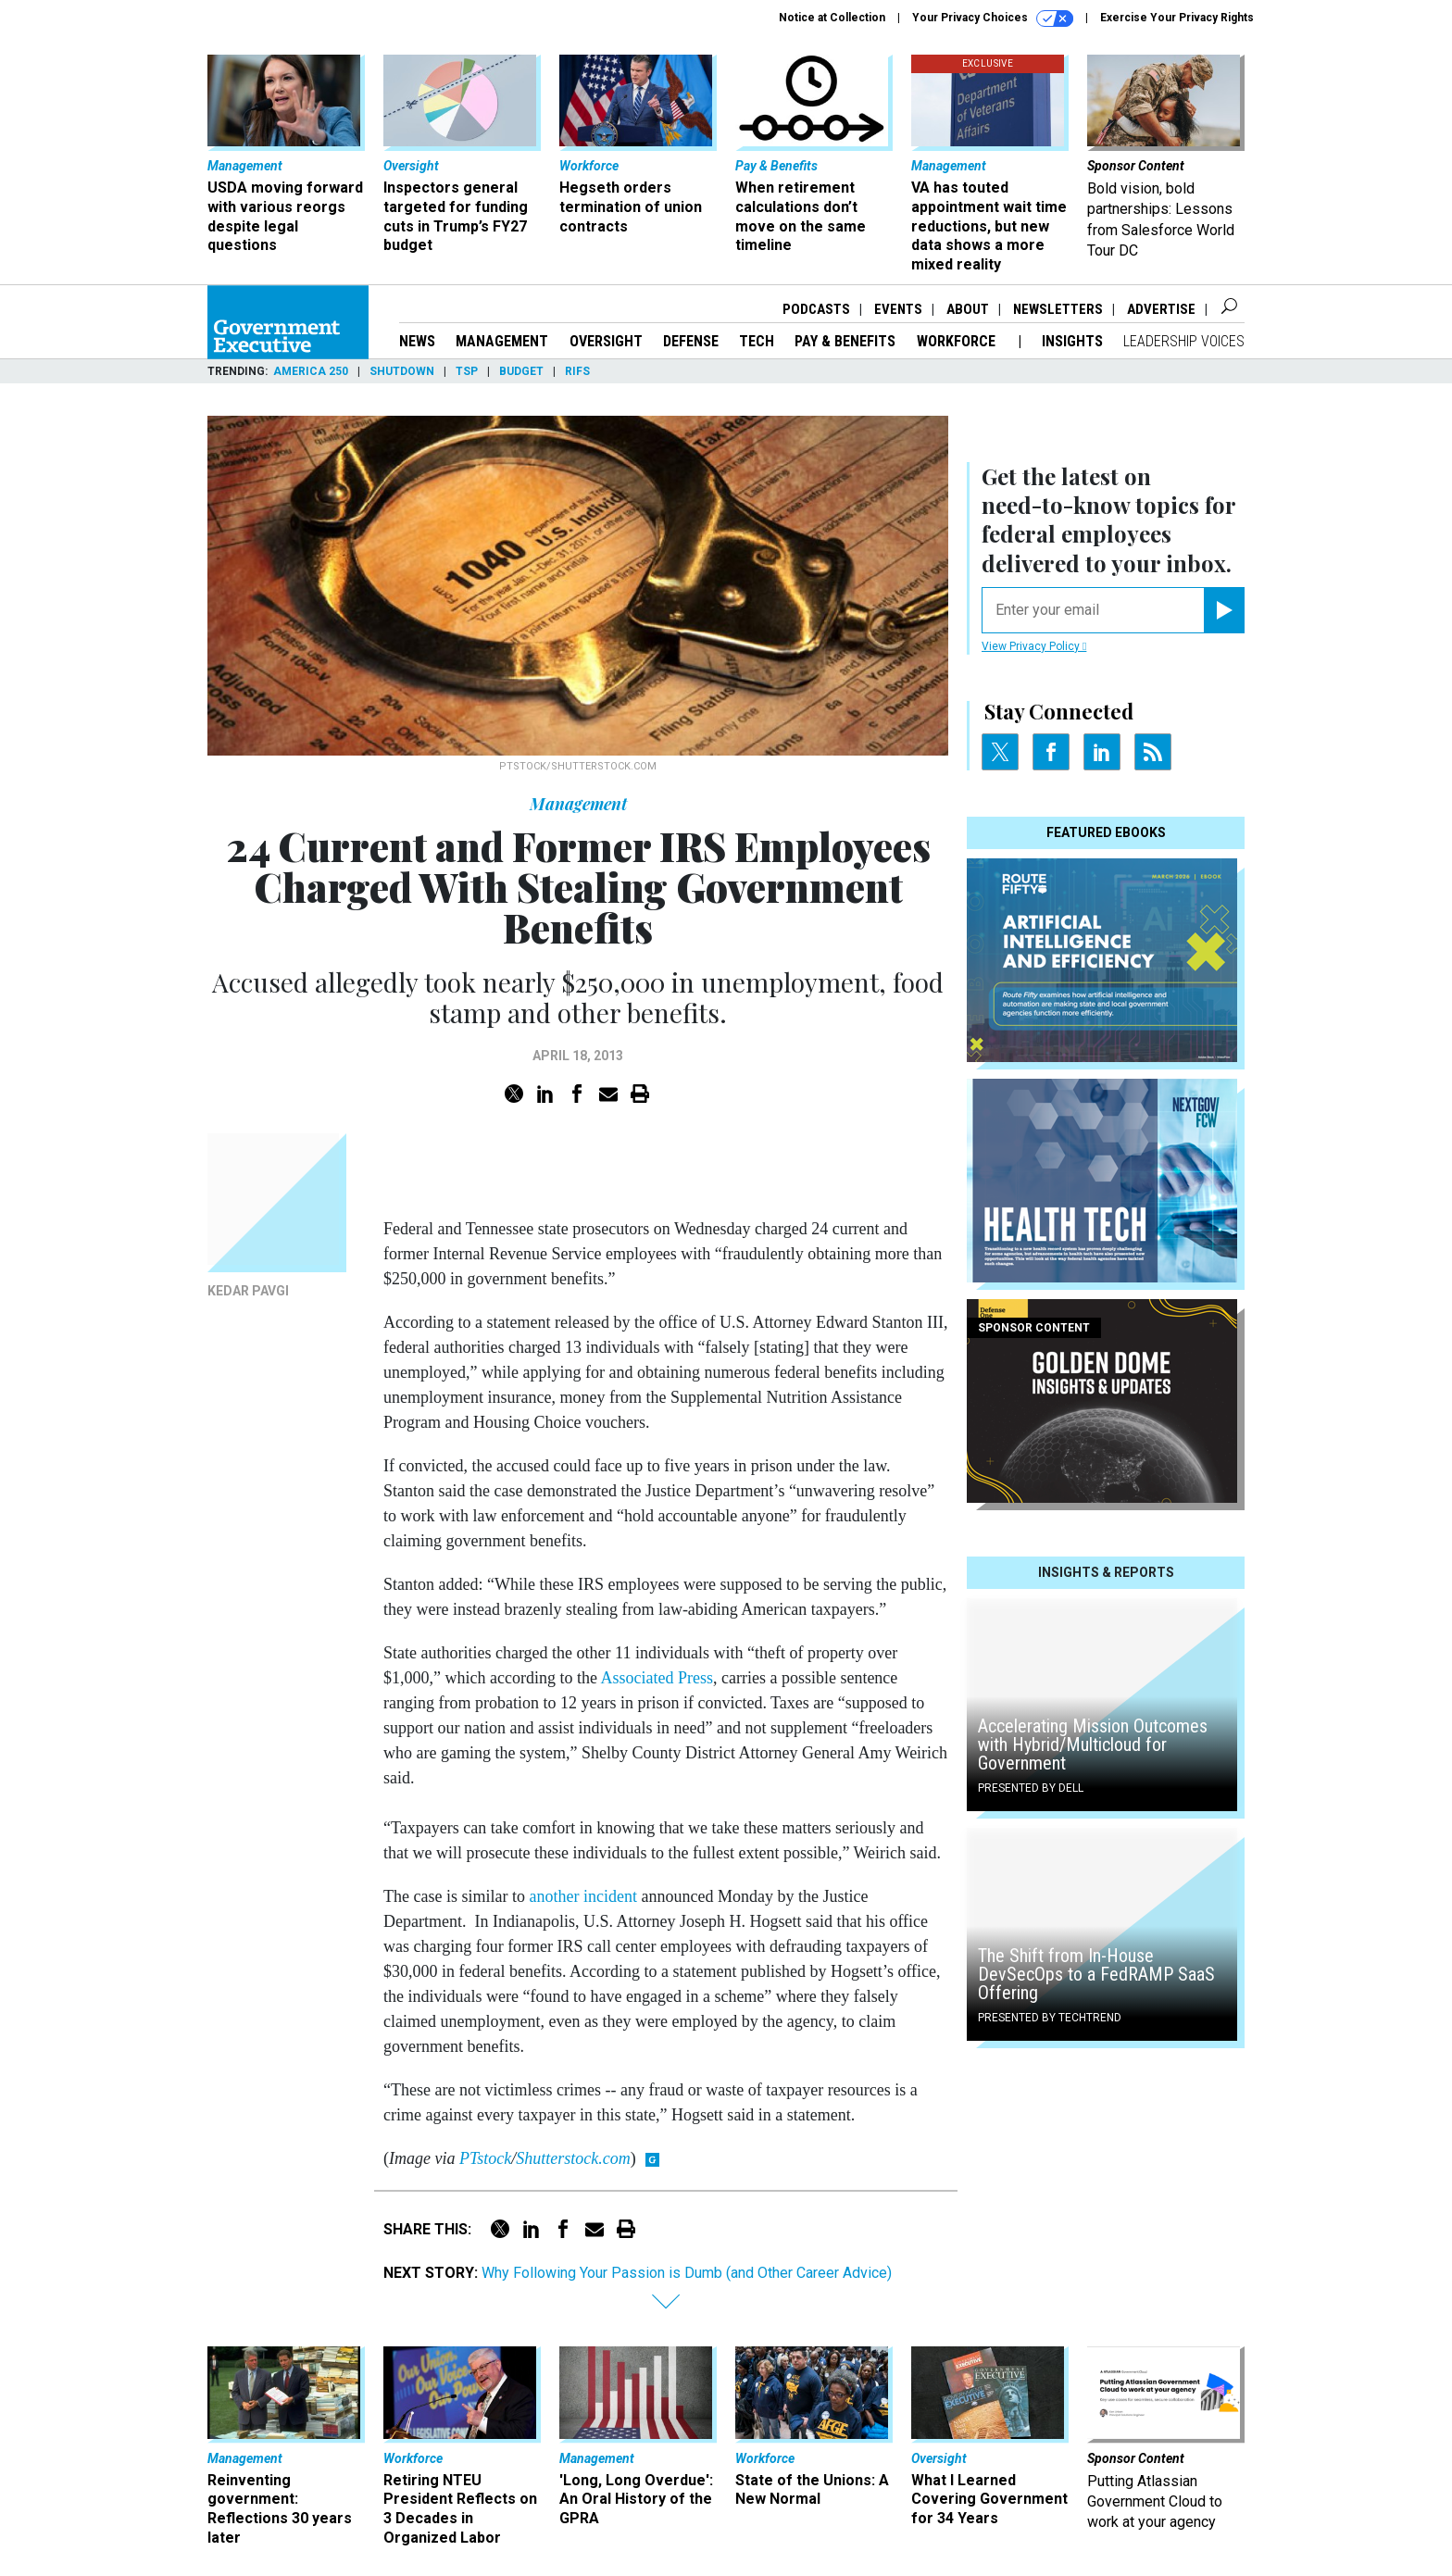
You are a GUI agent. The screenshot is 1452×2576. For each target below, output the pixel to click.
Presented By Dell (1030, 1788)
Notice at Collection (832, 17)
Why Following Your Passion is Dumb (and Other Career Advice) (687, 2273)
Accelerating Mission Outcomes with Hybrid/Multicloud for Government (1093, 1744)
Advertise (1161, 309)
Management (502, 341)
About (967, 309)
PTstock (485, 2158)
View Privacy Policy (1034, 646)
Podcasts (816, 309)
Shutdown (401, 371)
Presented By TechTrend (1049, 2017)
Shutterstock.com (573, 2158)
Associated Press (656, 1678)
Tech (756, 341)
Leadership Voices (1184, 341)
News (417, 341)
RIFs (577, 371)
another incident (582, 1896)
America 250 (310, 371)
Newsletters (1058, 309)
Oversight (606, 341)
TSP (467, 371)
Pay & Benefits (845, 341)
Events (898, 309)
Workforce (958, 341)
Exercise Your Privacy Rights (1177, 17)
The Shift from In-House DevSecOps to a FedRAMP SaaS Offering (1096, 1974)
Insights (1072, 341)
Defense (691, 341)
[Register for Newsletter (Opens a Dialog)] (1224, 610)
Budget (521, 371)
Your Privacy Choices (992, 18)
